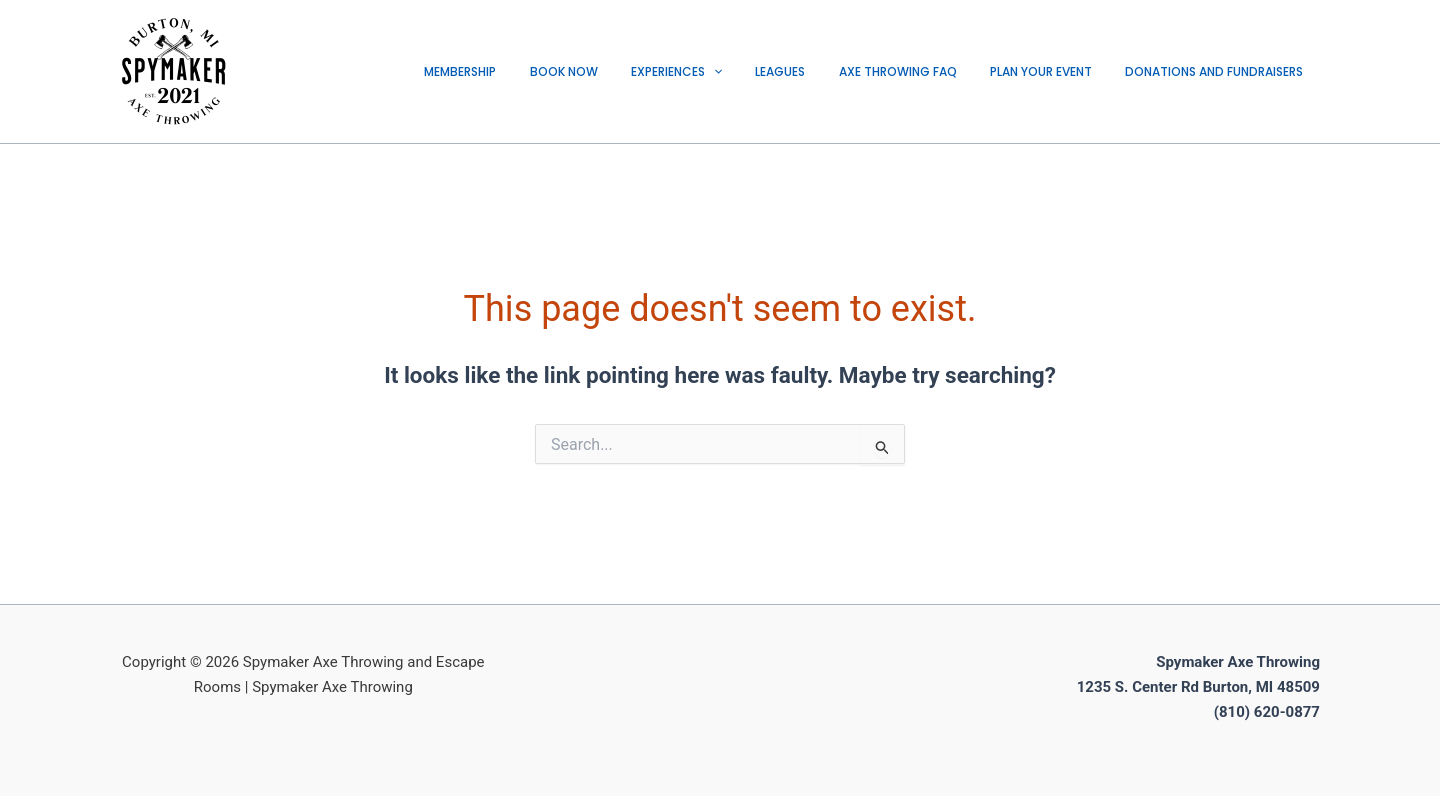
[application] (755, 72)
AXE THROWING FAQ (921, 71)
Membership (521, 71)
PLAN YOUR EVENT (1055, 71)
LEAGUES (813, 71)
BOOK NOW (615, 71)
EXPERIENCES (718, 72)
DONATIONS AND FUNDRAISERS (1219, 71)
